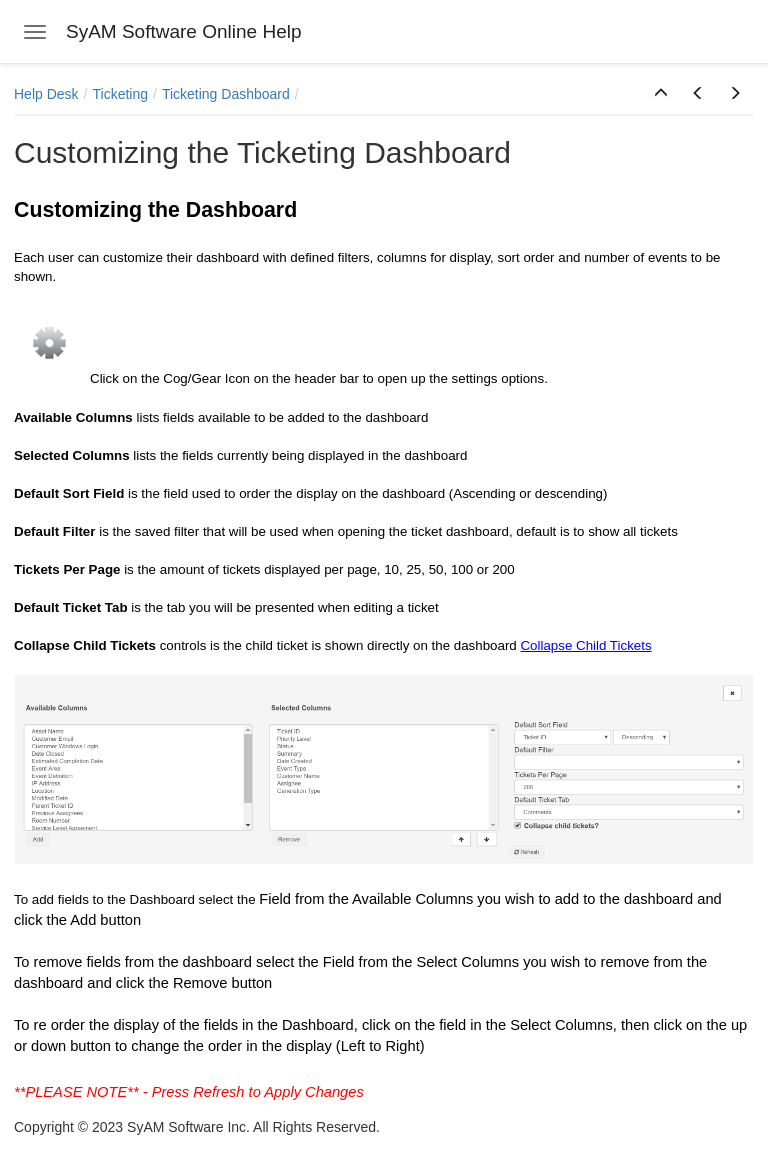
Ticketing (120, 94)
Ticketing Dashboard (226, 94)
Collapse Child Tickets (585, 645)
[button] (661, 94)
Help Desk (46, 94)
